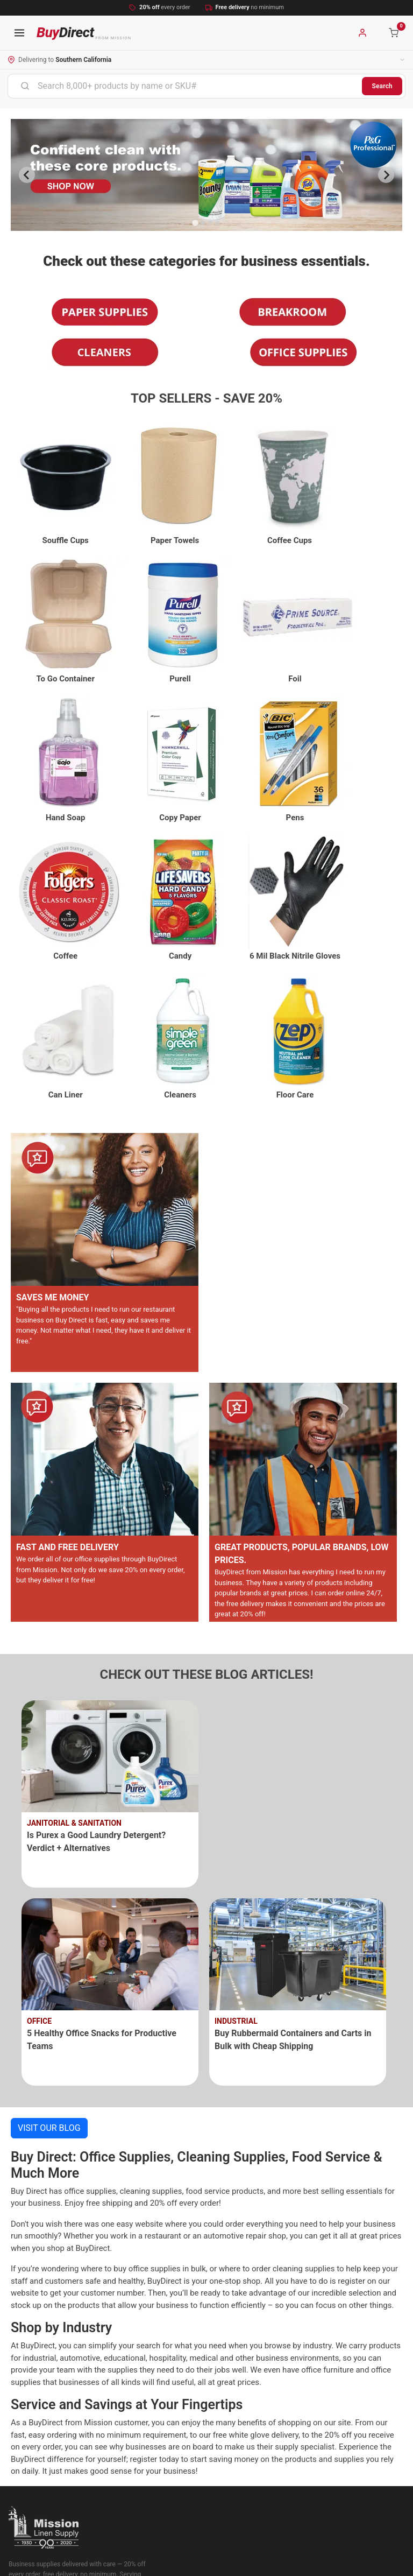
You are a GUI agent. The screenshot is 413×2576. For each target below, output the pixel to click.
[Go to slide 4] (218, 223)
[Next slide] (386, 175)
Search (382, 86)
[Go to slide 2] (203, 223)
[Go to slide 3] (210, 223)
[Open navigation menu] (19, 33)
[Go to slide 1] (195, 223)
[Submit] (25, 86)
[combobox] (185, 86)
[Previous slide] (27, 175)
